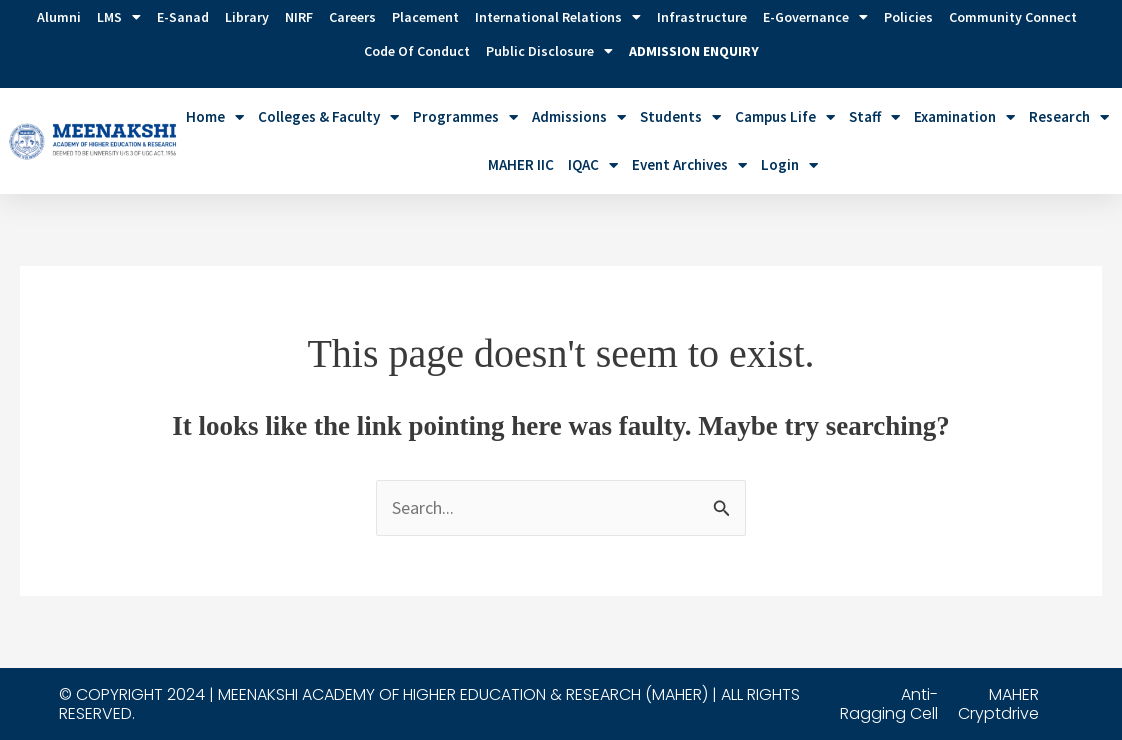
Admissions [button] (579, 117)
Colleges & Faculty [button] (328, 117)
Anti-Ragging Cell (889, 704)
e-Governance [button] (815, 17)
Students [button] (680, 117)
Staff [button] (874, 117)
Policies (908, 17)
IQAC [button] (593, 165)
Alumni (59, 17)
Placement (425, 17)
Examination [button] (964, 117)
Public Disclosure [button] (549, 51)
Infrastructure (702, 17)
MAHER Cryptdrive (998, 704)
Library (247, 17)
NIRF (299, 17)
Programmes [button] (465, 117)
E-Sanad (183, 17)
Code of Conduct (417, 51)
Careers (352, 17)
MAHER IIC (521, 164)
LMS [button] (119, 17)
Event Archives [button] (689, 165)
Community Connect (1013, 17)
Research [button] (1069, 117)
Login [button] (789, 165)
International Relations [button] (558, 17)
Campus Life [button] (785, 117)
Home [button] (215, 117)
